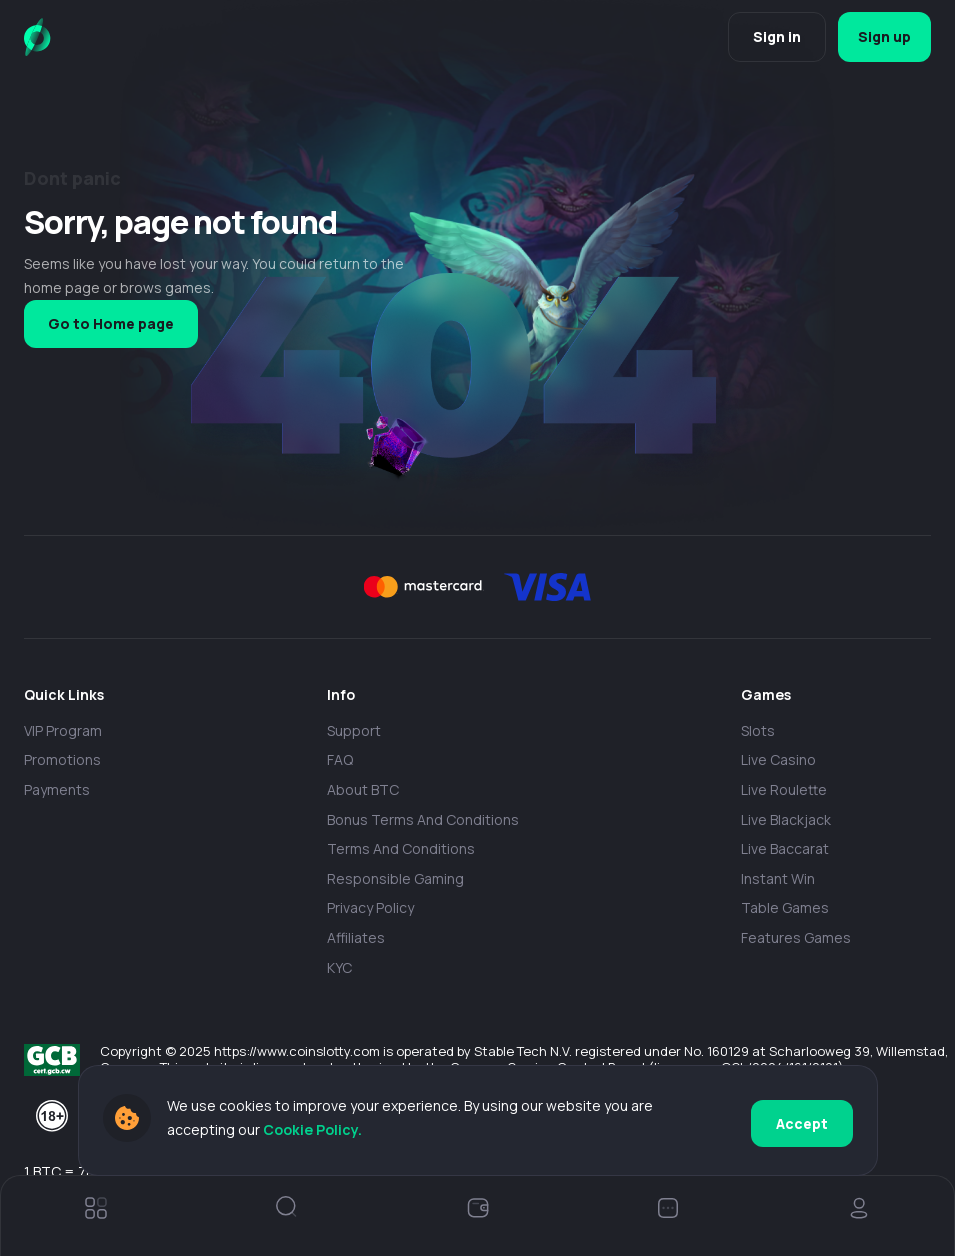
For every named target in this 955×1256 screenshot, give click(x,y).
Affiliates (356, 937)
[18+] (52, 1116)
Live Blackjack (786, 819)
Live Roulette (784, 789)
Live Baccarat (785, 848)
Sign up (879, 36)
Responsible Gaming (395, 878)
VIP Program (63, 730)
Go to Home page (111, 323)
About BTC (363, 789)
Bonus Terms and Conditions (423, 819)
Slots (758, 730)
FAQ (340, 759)
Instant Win (778, 878)
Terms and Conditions (401, 848)
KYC (339, 967)
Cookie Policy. (312, 1132)
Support (354, 730)
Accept (802, 1121)
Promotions (62, 759)
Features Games (796, 937)
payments (57, 789)
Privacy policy (370, 907)
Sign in (767, 36)
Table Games (785, 907)
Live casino (778, 759)
